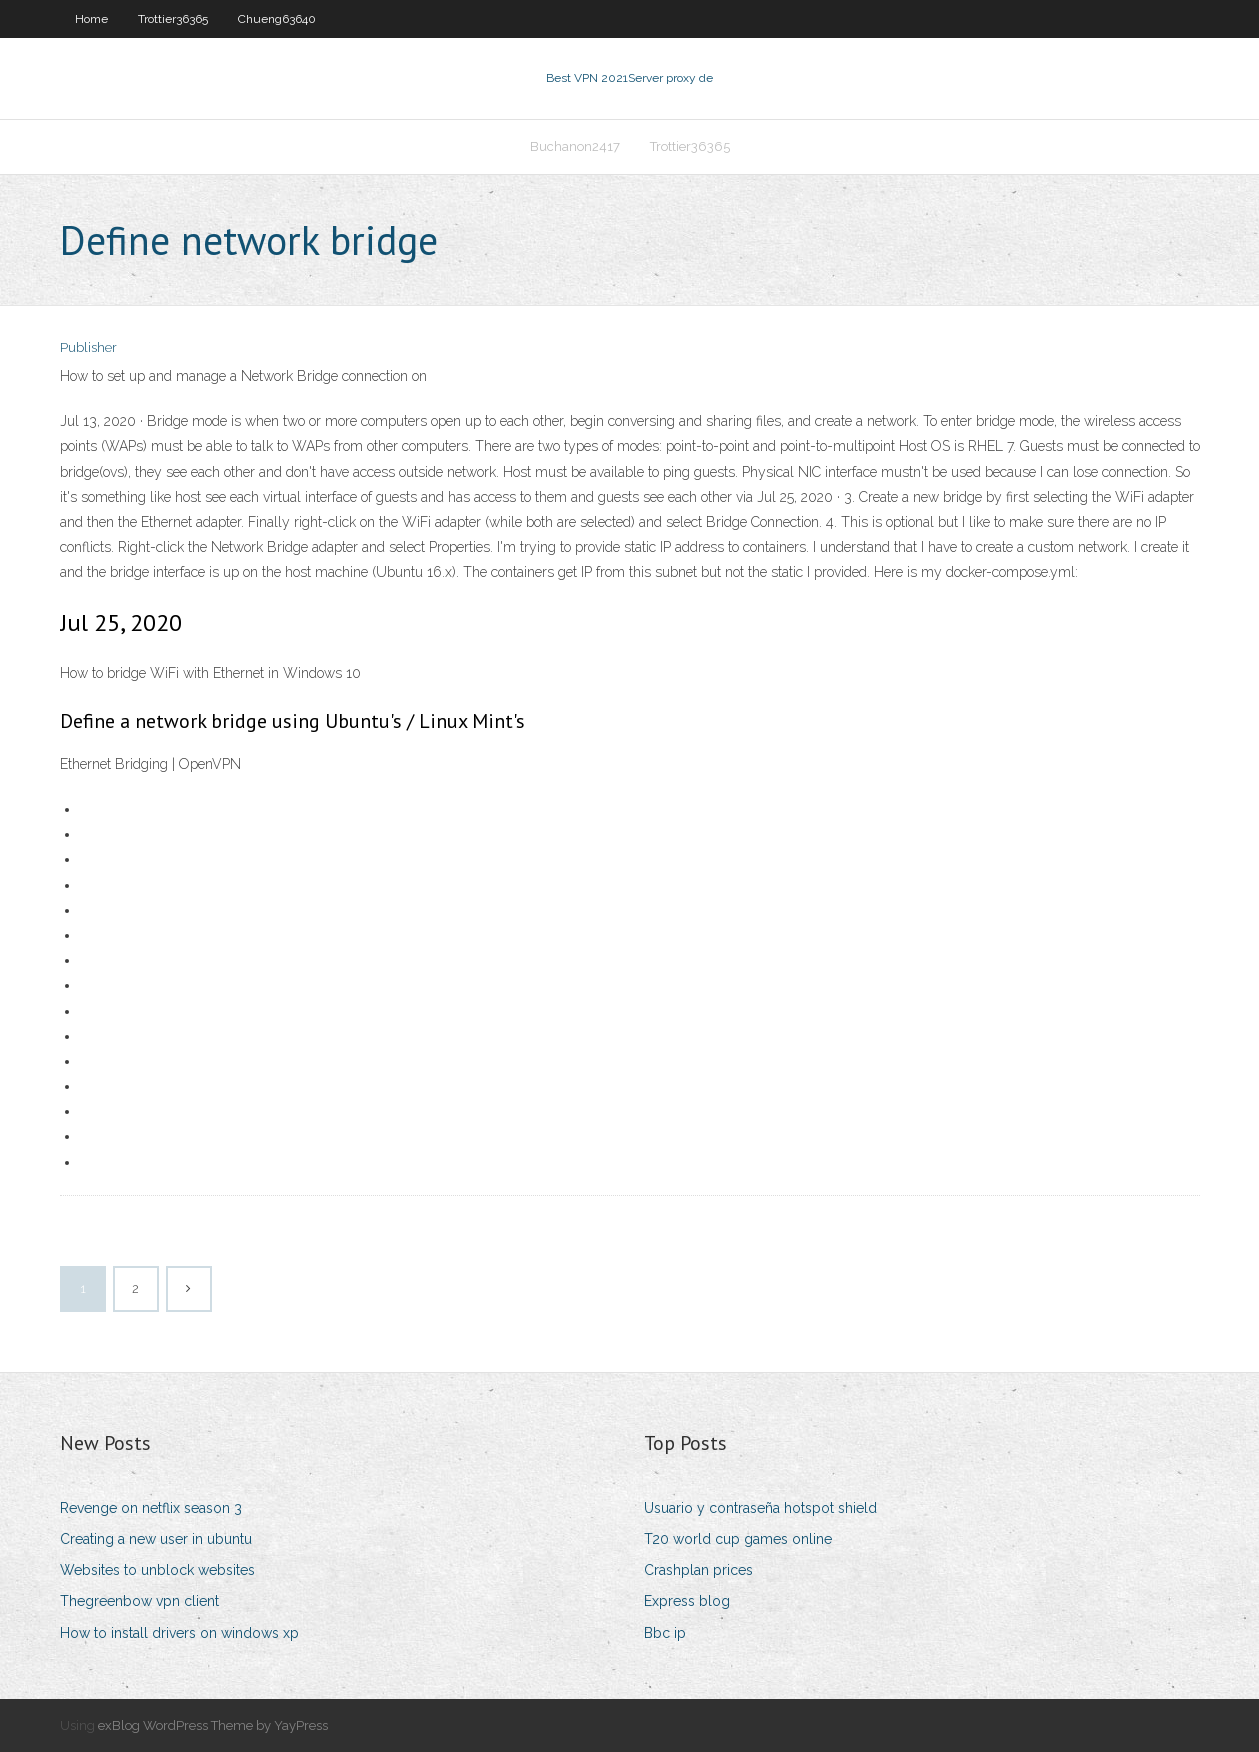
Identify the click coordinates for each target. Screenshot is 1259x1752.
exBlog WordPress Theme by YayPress (213, 1725)
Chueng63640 (277, 19)
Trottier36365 (173, 19)
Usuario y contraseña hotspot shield (760, 1508)
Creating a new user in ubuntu (156, 1539)
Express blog (687, 1601)
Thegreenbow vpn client (139, 1601)
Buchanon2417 (575, 146)
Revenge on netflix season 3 (151, 1508)
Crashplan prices (698, 1570)
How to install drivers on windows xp (179, 1633)
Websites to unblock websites (157, 1570)
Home (91, 19)
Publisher (88, 347)
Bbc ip (665, 1633)
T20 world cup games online (738, 1539)
